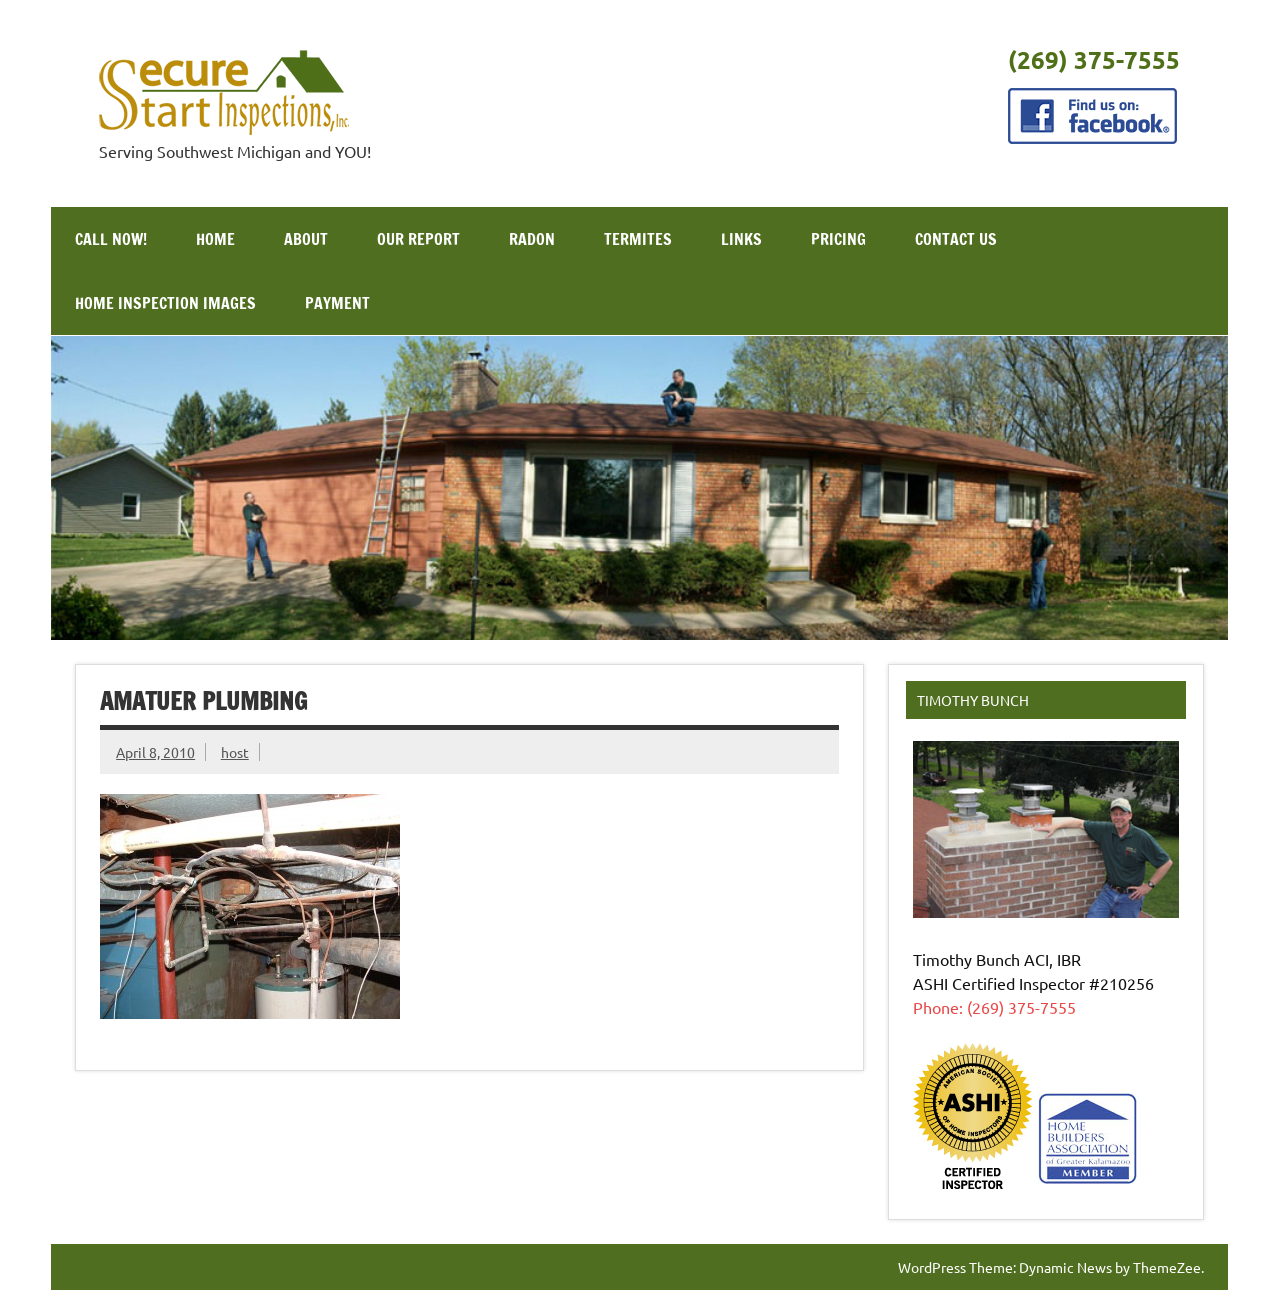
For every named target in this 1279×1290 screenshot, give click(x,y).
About (306, 239)
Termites (638, 239)
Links (741, 239)
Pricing (838, 239)
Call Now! (111, 239)
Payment (337, 303)
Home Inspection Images (165, 303)
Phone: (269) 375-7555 (994, 1007)
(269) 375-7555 (1094, 59)
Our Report (418, 239)
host (235, 752)
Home (215, 239)
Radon (532, 239)
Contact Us (956, 239)
